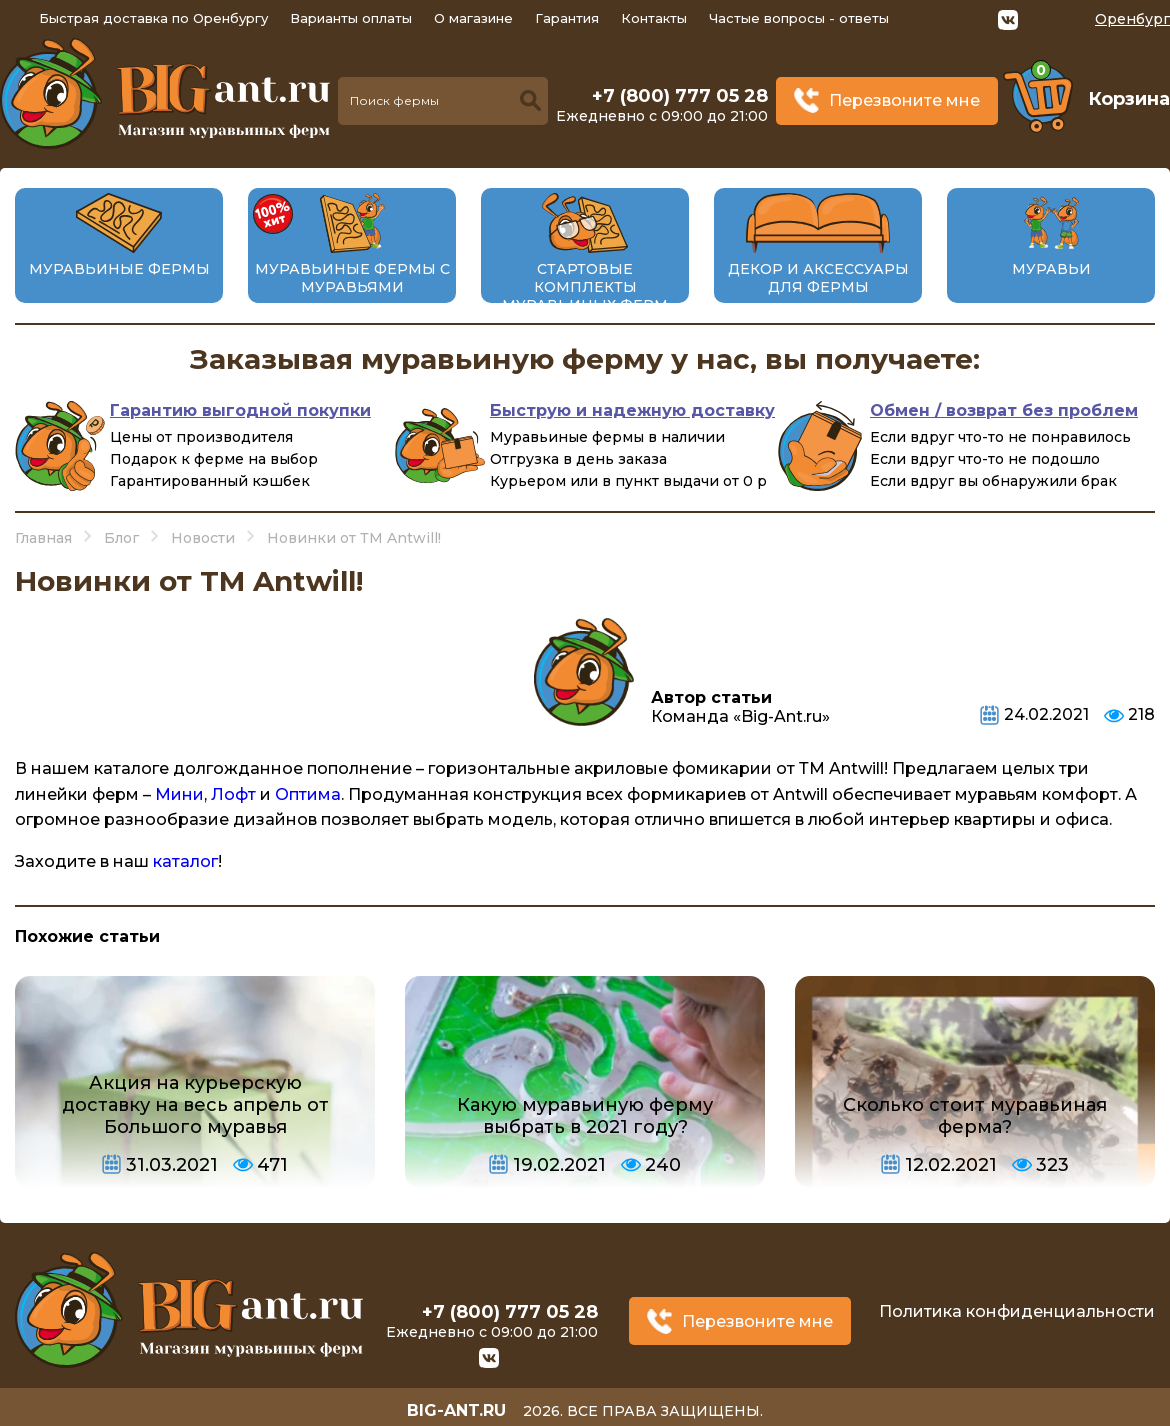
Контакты (654, 18)
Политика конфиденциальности (1017, 1309)
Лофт (233, 794)
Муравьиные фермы (119, 269)
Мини (179, 794)
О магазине (473, 18)
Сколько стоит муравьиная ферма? (975, 1116)
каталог (185, 861)
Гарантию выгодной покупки (240, 410)
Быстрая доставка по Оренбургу (153, 18)
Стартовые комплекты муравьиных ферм (585, 287)
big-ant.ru (456, 1405)
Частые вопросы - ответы (799, 18)
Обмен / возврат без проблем (1004, 410)
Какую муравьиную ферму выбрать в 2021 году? (585, 1116)
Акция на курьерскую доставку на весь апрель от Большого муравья (195, 1105)
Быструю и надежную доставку (632, 410)
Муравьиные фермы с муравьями (352, 278)
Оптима (308, 794)
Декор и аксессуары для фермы (818, 278)
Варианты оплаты (351, 18)
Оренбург (1132, 19)
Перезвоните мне (904, 100)
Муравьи (1051, 269)
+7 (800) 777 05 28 (680, 96)
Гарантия (567, 18)
